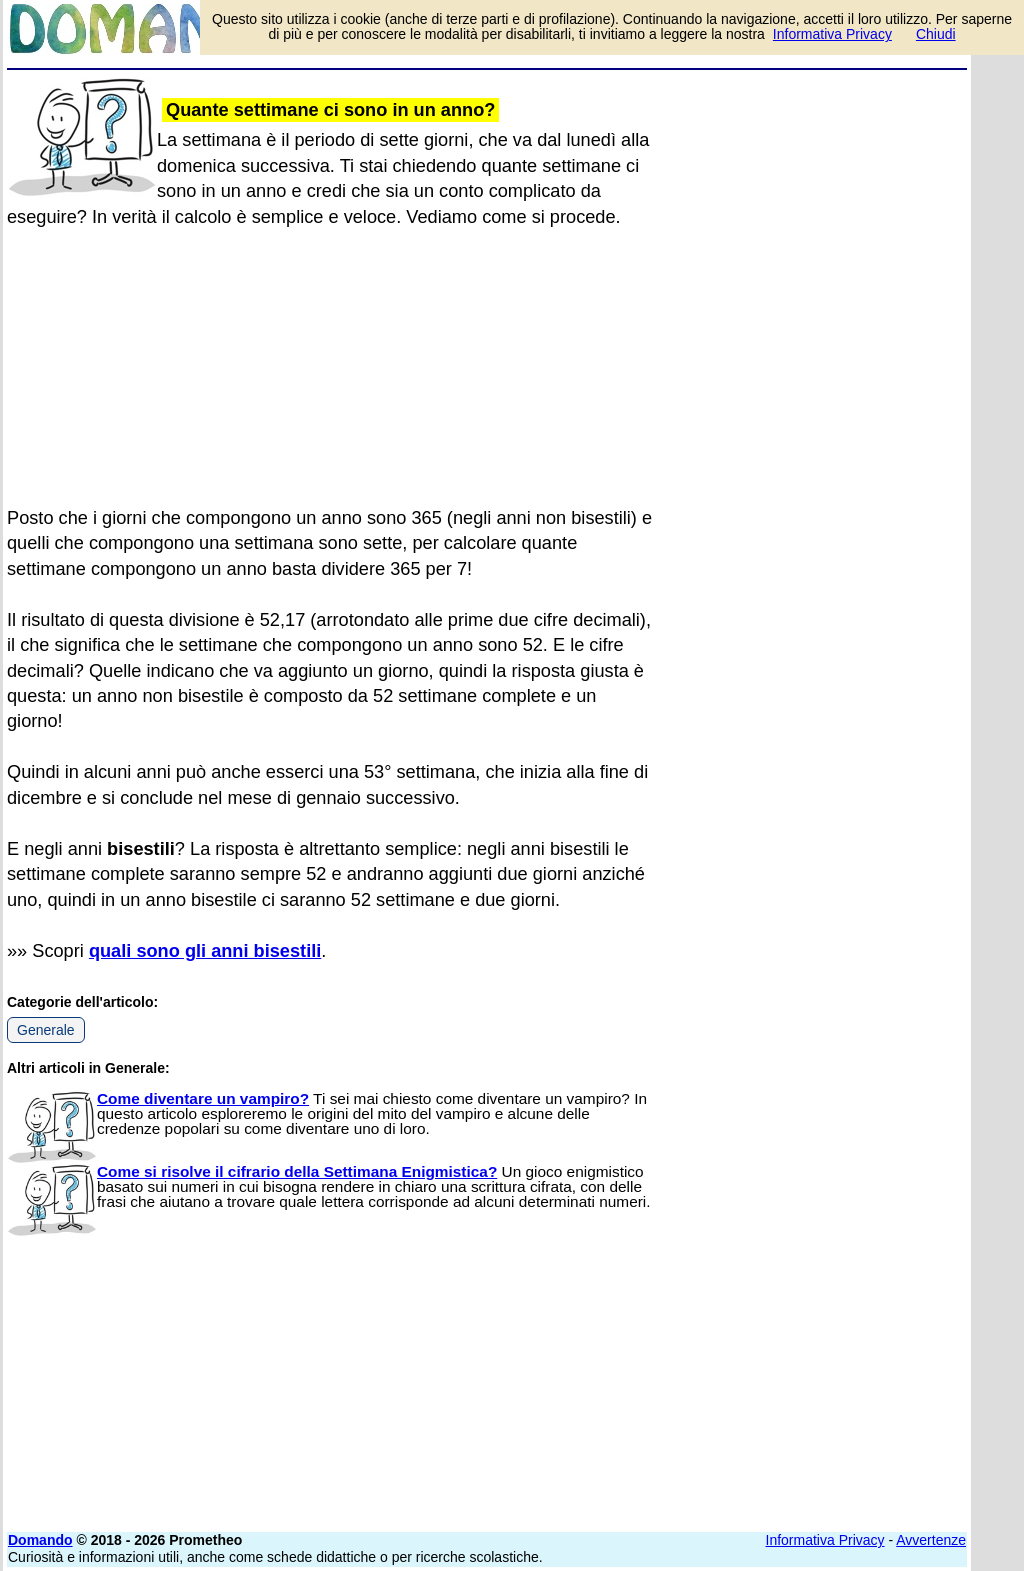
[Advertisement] (817, 202)
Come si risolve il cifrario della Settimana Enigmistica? (297, 1171)
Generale (46, 1030)
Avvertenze (931, 1540)
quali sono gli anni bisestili (205, 951)
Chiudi (936, 34)
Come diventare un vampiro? (203, 1098)
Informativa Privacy (825, 1540)
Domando (40, 1540)
